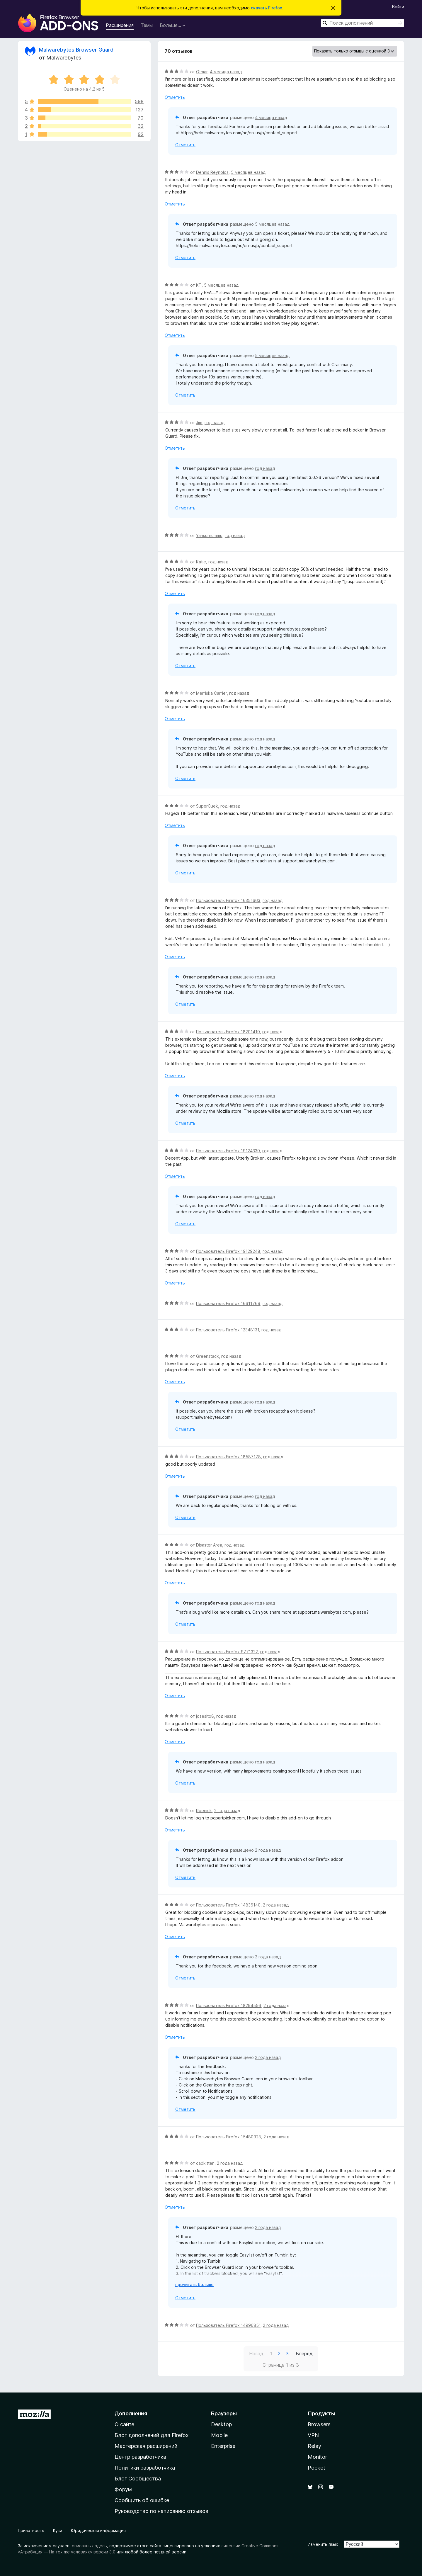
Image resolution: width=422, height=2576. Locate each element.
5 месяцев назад (248, 172)
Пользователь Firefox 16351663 (228, 900)
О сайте (124, 2424)
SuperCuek (207, 805)
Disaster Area (209, 1544)
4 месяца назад (226, 71)
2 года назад (227, 1810)
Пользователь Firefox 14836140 (228, 1904)
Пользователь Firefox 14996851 (228, 2325)
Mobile (219, 2435)
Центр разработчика (140, 2457)
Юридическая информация (98, 2530)
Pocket (316, 2468)
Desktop (221, 2424)
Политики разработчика (145, 2468)
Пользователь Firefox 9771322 (227, 1651)
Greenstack (207, 1356)
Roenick (204, 1810)
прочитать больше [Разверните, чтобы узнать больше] (194, 2284)
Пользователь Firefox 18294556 (228, 2005)
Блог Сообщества (138, 2478)
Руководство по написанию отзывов (161, 2511)
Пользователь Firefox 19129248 (228, 1251)
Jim (199, 422)
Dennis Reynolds (212, 172)
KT (199, 285)
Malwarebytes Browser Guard (76, 50)
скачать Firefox (266, 7)
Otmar (201, 71)
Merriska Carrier (211, 693)
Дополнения (131, 2413)
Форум (123, 2489)
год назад (214, 422)
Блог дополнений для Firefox (152, 2435)
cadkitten (205, 2163)
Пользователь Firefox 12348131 (227, 1329)
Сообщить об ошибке (142, 2500)
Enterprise (223, 2446)
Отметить (175, 97)
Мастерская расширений (146, 2446)
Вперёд (304, 2353)
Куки (57, 2530)
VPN (313, 2435)
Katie (201, 561)
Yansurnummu (209, 535)
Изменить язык (323, 2544)
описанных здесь (89, 2545)
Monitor (317, 2457)
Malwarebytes (63, 58)
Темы (147, 25)
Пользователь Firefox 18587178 (228, 1456)
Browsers (319, 2424)
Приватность (31, 2530)
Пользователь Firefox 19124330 (228, 1150)
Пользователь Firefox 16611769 (228, 1303)
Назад (256, 2353)
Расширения (120, 25)
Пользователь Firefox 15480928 (228, 2136)
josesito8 (205, 1716)
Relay (314, 2446)
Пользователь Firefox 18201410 (228, 1031)
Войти (398, 6)
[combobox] (362, 23)
